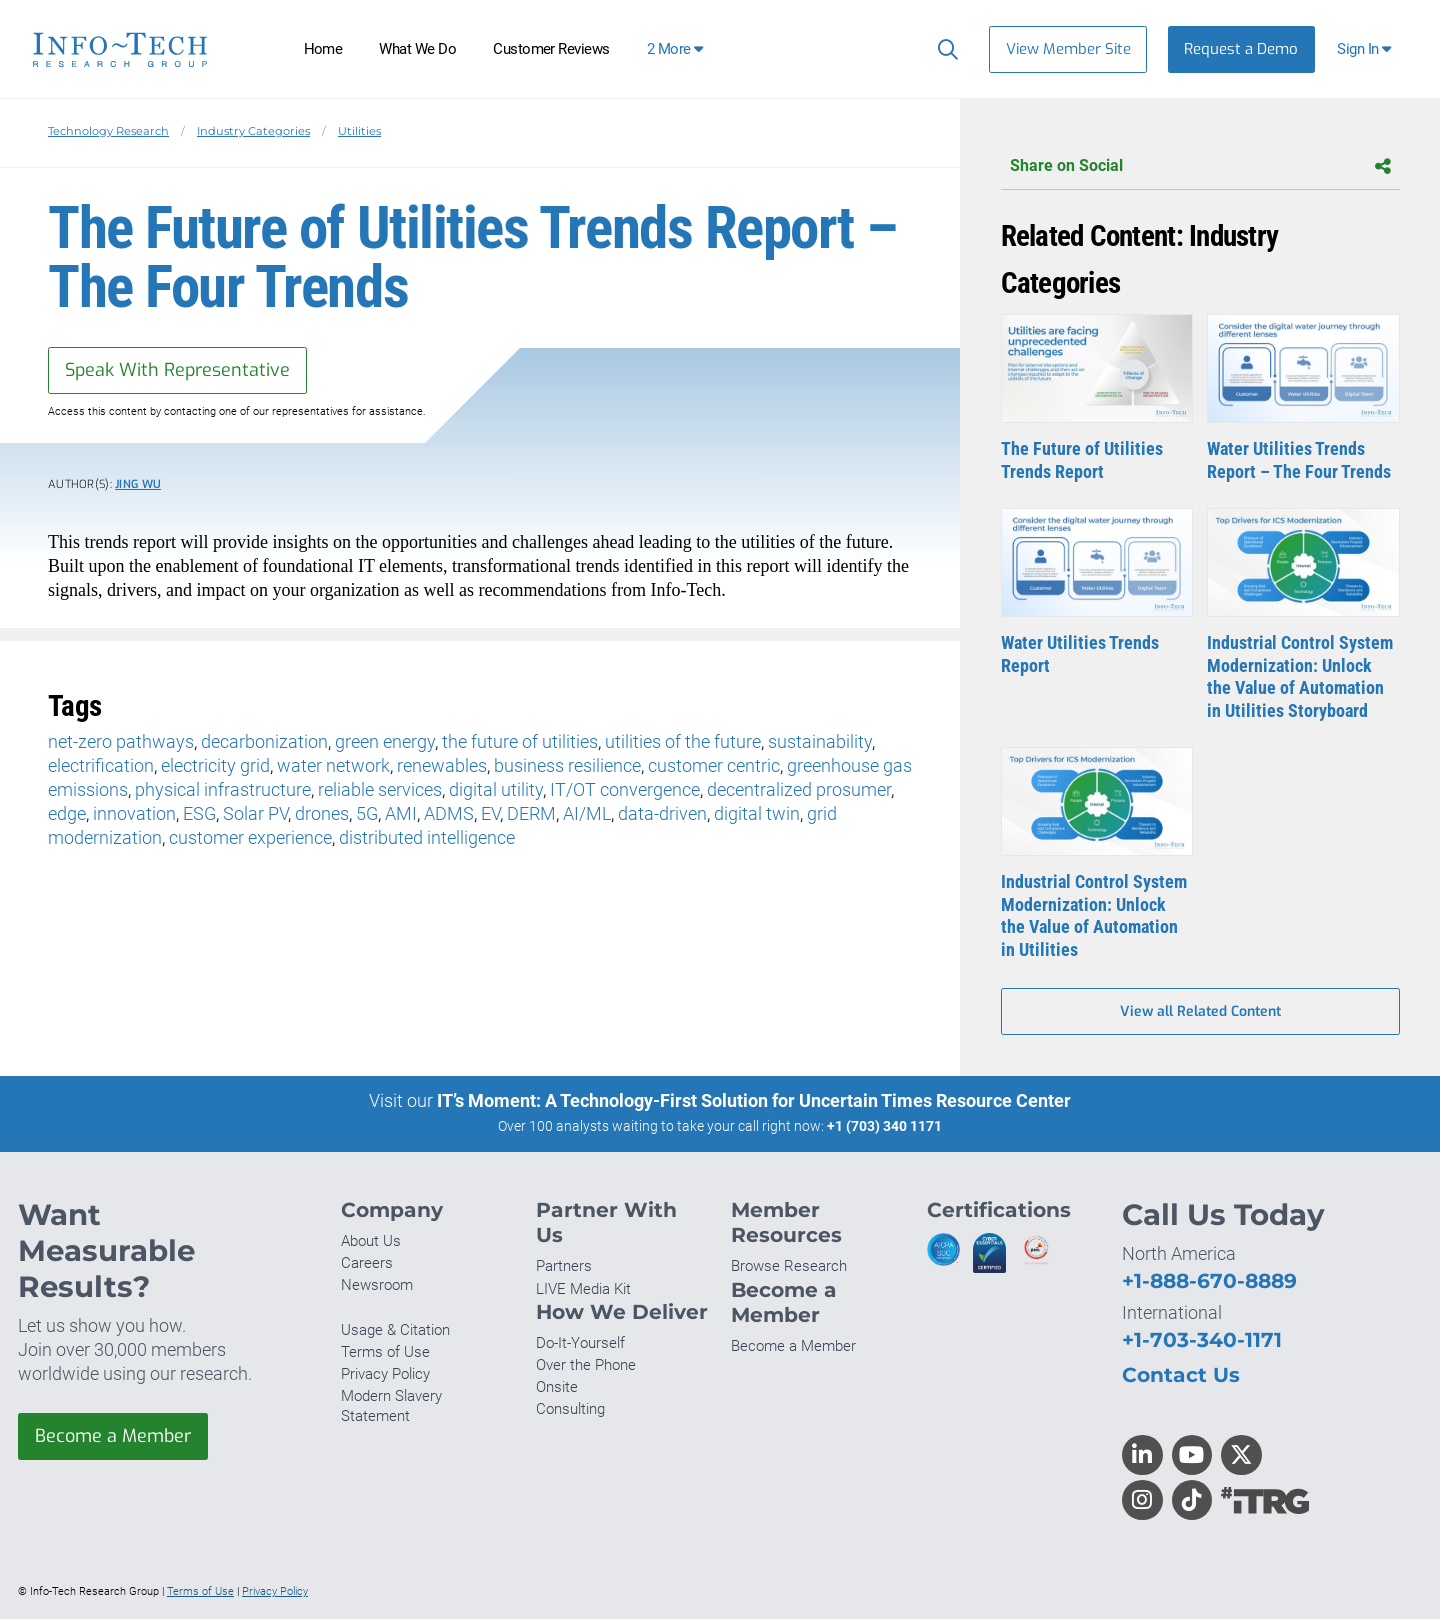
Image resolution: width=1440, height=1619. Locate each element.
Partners (564, 1266)
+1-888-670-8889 (1209, 1280)
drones (322, 813)
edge (67, 813)
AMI (401, 813)
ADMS (449, 813)
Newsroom (377, 1285)
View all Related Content (1200, 1011)
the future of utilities (520, 741)
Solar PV (255, 813)
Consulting (570, 1409)
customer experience (250, 837)
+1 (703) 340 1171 (884, 1126)
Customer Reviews (551, 49)
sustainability (820, 741)
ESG (199, 813)
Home (323, 49)
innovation (134, 813)
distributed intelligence (427, 837)
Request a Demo (1241, 49)
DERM (531, 813)
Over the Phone (586, 1365)
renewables (442, 765)
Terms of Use (385, 1352)
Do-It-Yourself (580, 1343)
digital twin (757, 813)
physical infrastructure (223, 789)
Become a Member (113, 1436)
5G (367, 813)
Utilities (359, 131)
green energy (385, 741)
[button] (1366, 49)
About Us (371, 1241)
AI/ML (587, 813)
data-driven (662, 813)
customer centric (714, 765)
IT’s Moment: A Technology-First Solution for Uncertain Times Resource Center (754, 1100)
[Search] (943, 49)
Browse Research (789, 1266)
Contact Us (1181, 1374)
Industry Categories (253, 131)
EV (490, 813)
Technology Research (108, 131)
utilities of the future (683, 741)
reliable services (380, 789)
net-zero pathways (121, 741)
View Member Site (1068, 49)
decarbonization (264, 741)
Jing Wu (138, 484)
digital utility (496, 789)
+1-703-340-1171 (1202, 1339)
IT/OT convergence (625, 789)
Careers (367, 1263)
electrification (101, 765)
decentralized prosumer (799, 789)
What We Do (417, 49)
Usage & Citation (395, 1330)
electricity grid (215, 765)
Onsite (557, 1387)
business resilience (567, 765)
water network (333, 765)
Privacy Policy (385, 1374)
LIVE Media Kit (583, 1289)
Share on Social (1200, 166)
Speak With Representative (177, 370)
